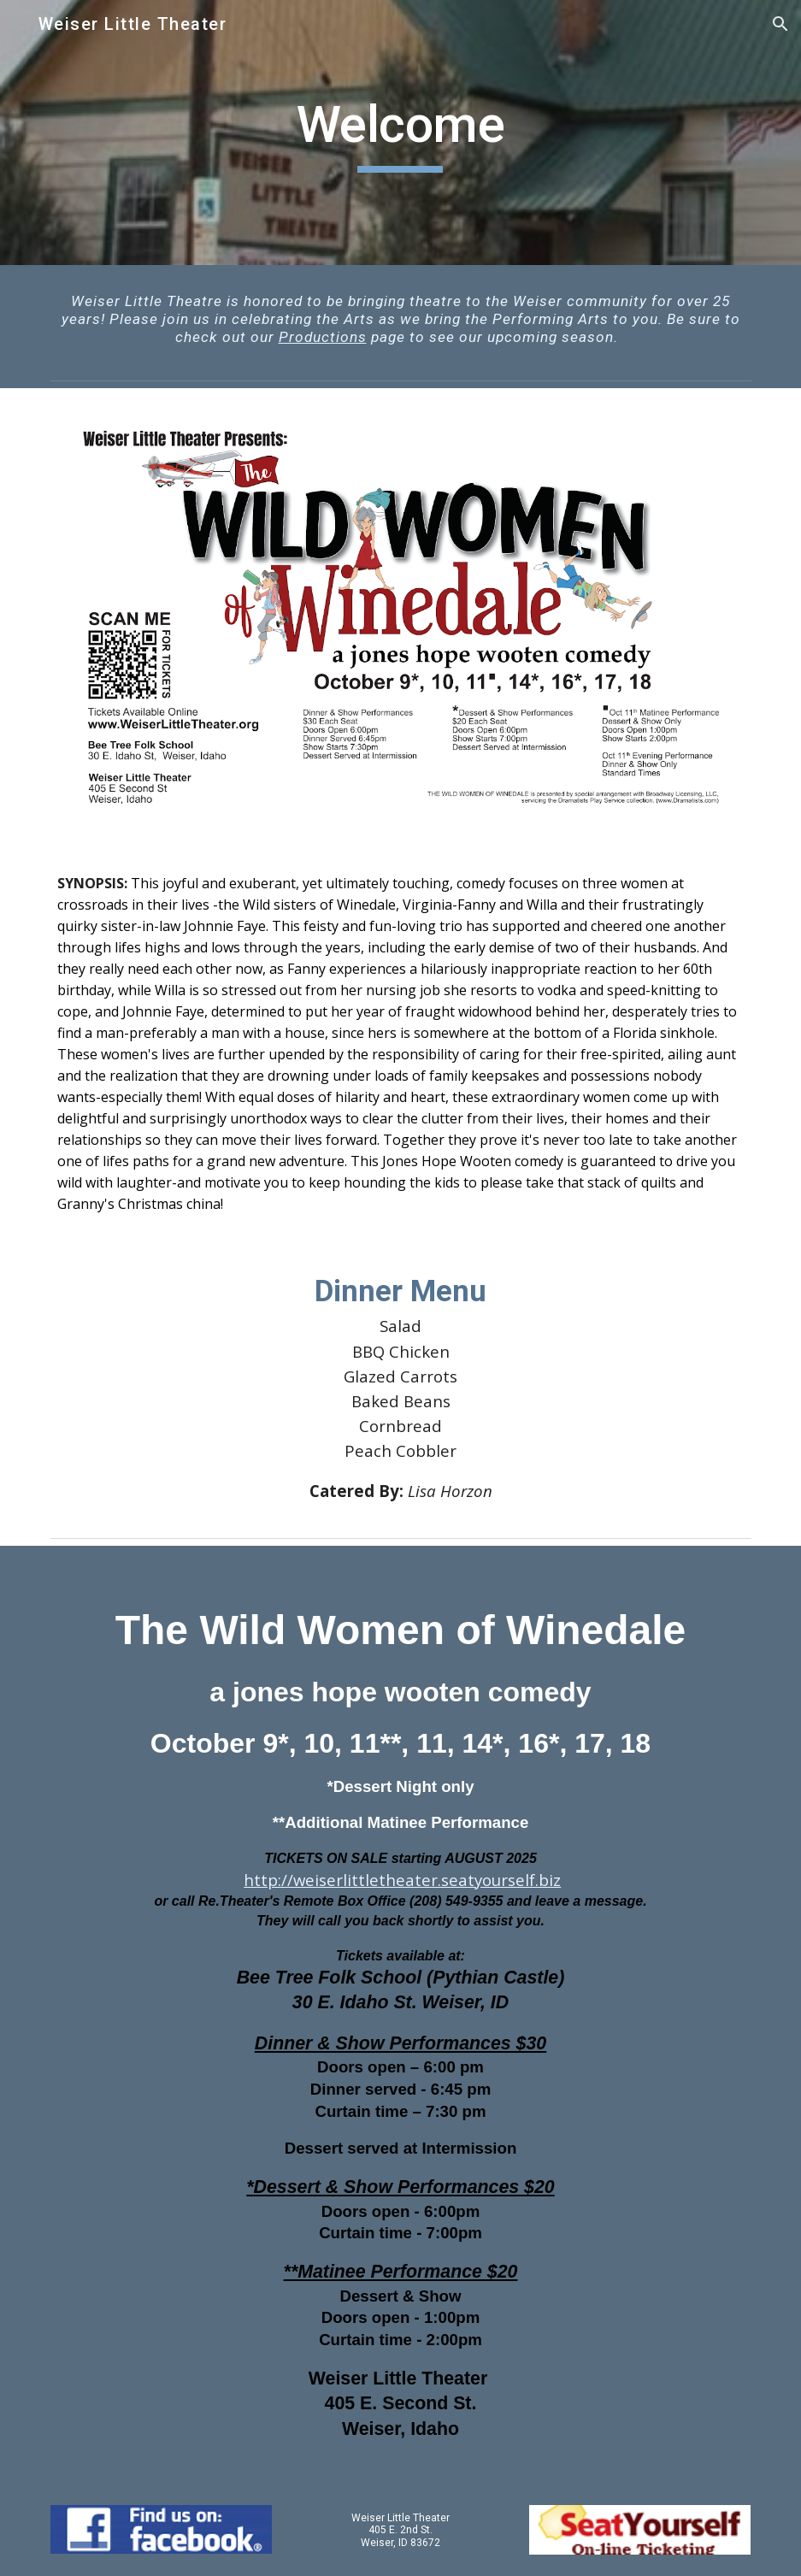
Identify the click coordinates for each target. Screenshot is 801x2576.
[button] (780, 23)
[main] (401, 132)
